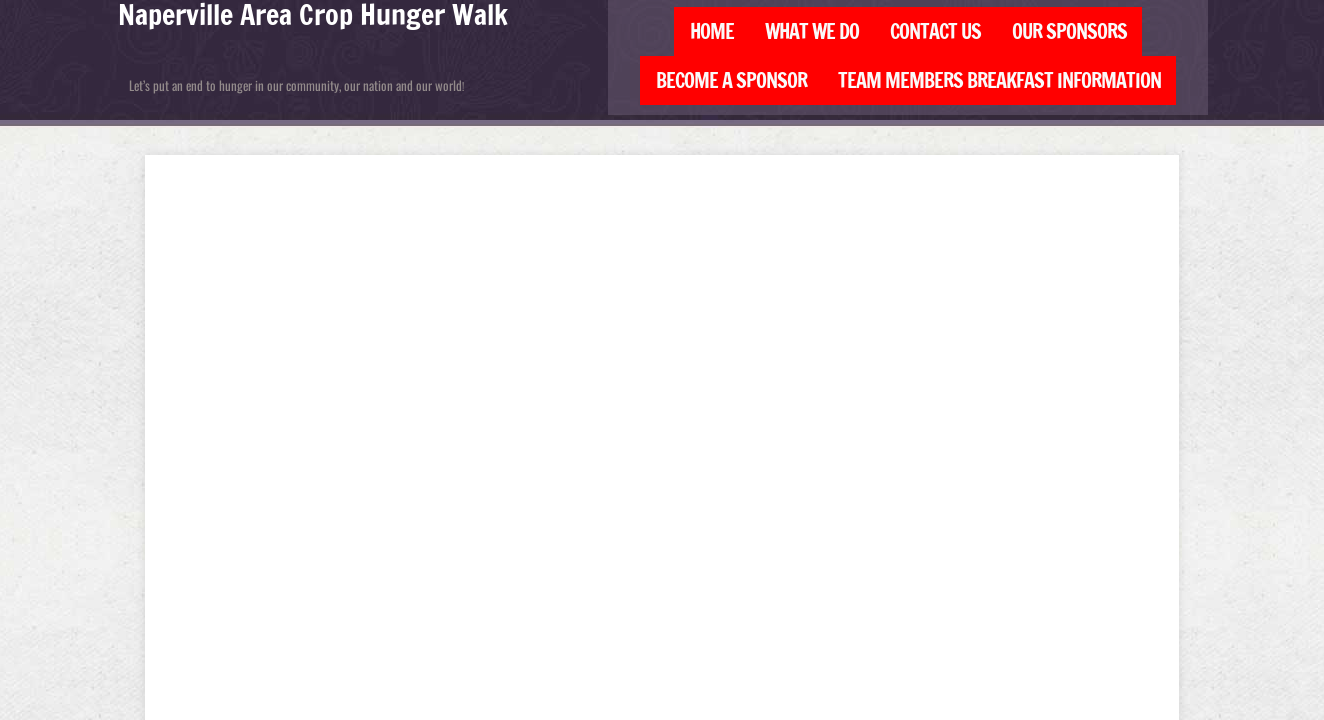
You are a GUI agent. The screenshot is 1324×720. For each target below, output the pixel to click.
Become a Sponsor (731, 80)
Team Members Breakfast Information (999, 80)
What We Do (812, 31)
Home (712, 31)
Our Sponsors (1069, 31)
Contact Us (935, 31)
